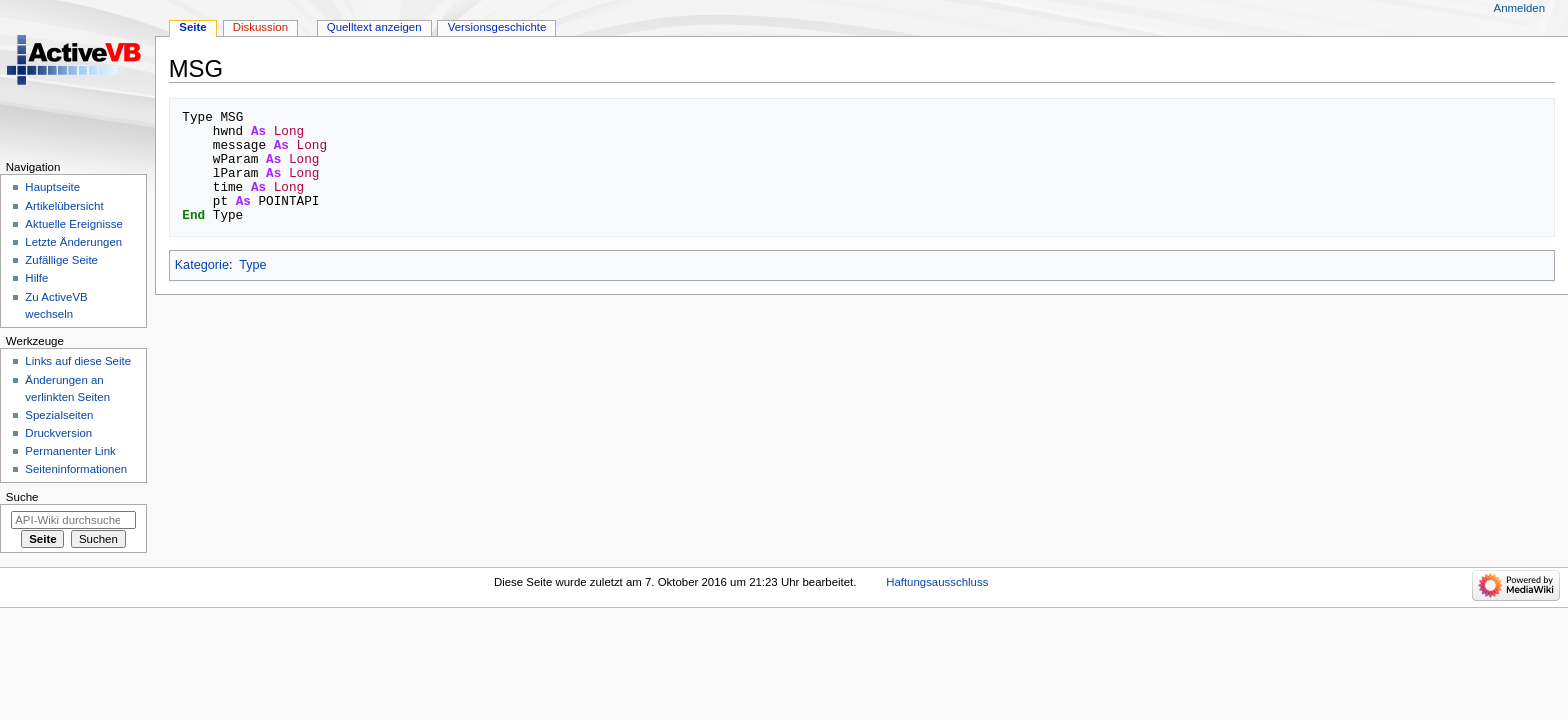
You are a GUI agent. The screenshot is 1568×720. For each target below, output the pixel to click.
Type (253, 265)
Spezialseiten (59, 415)
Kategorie (202, 265)
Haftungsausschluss (937, 582)
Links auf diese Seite (78, 361)
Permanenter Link (70, 451)
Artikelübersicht (64, 206)
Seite (192, 27)
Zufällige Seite (61, 260)
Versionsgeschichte (497, 27)
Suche (22, 497)
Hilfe (36, 278)
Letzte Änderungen (73, 242)
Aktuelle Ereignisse (73, 224)
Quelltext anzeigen (374, 27)
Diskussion (260, 27)
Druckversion (58, 433)
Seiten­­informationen (76, 469)
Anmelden (1520, 8)
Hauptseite (52, 187)
